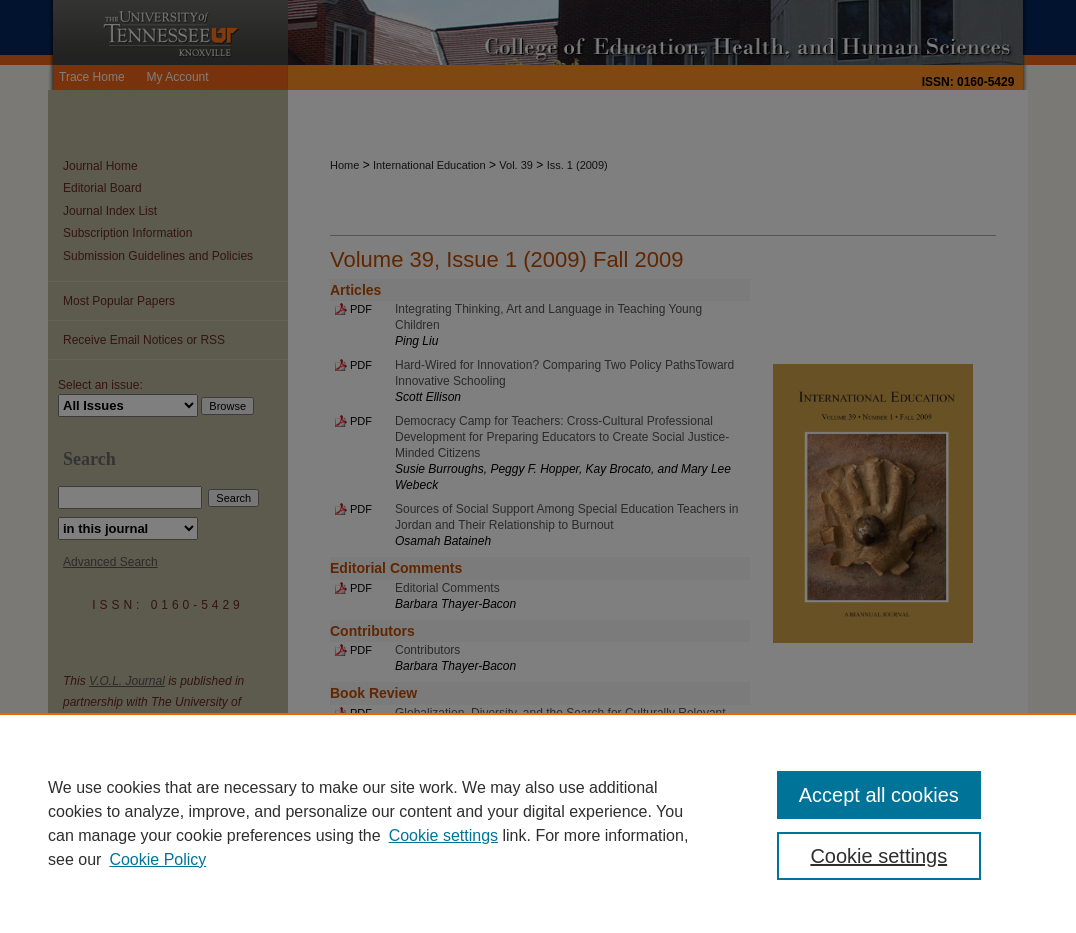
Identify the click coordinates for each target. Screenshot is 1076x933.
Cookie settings (443, 835)
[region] (538, 823)
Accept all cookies (879, 795)
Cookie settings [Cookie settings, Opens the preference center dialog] (878, 856)
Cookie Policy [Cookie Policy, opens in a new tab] (157, 859)
